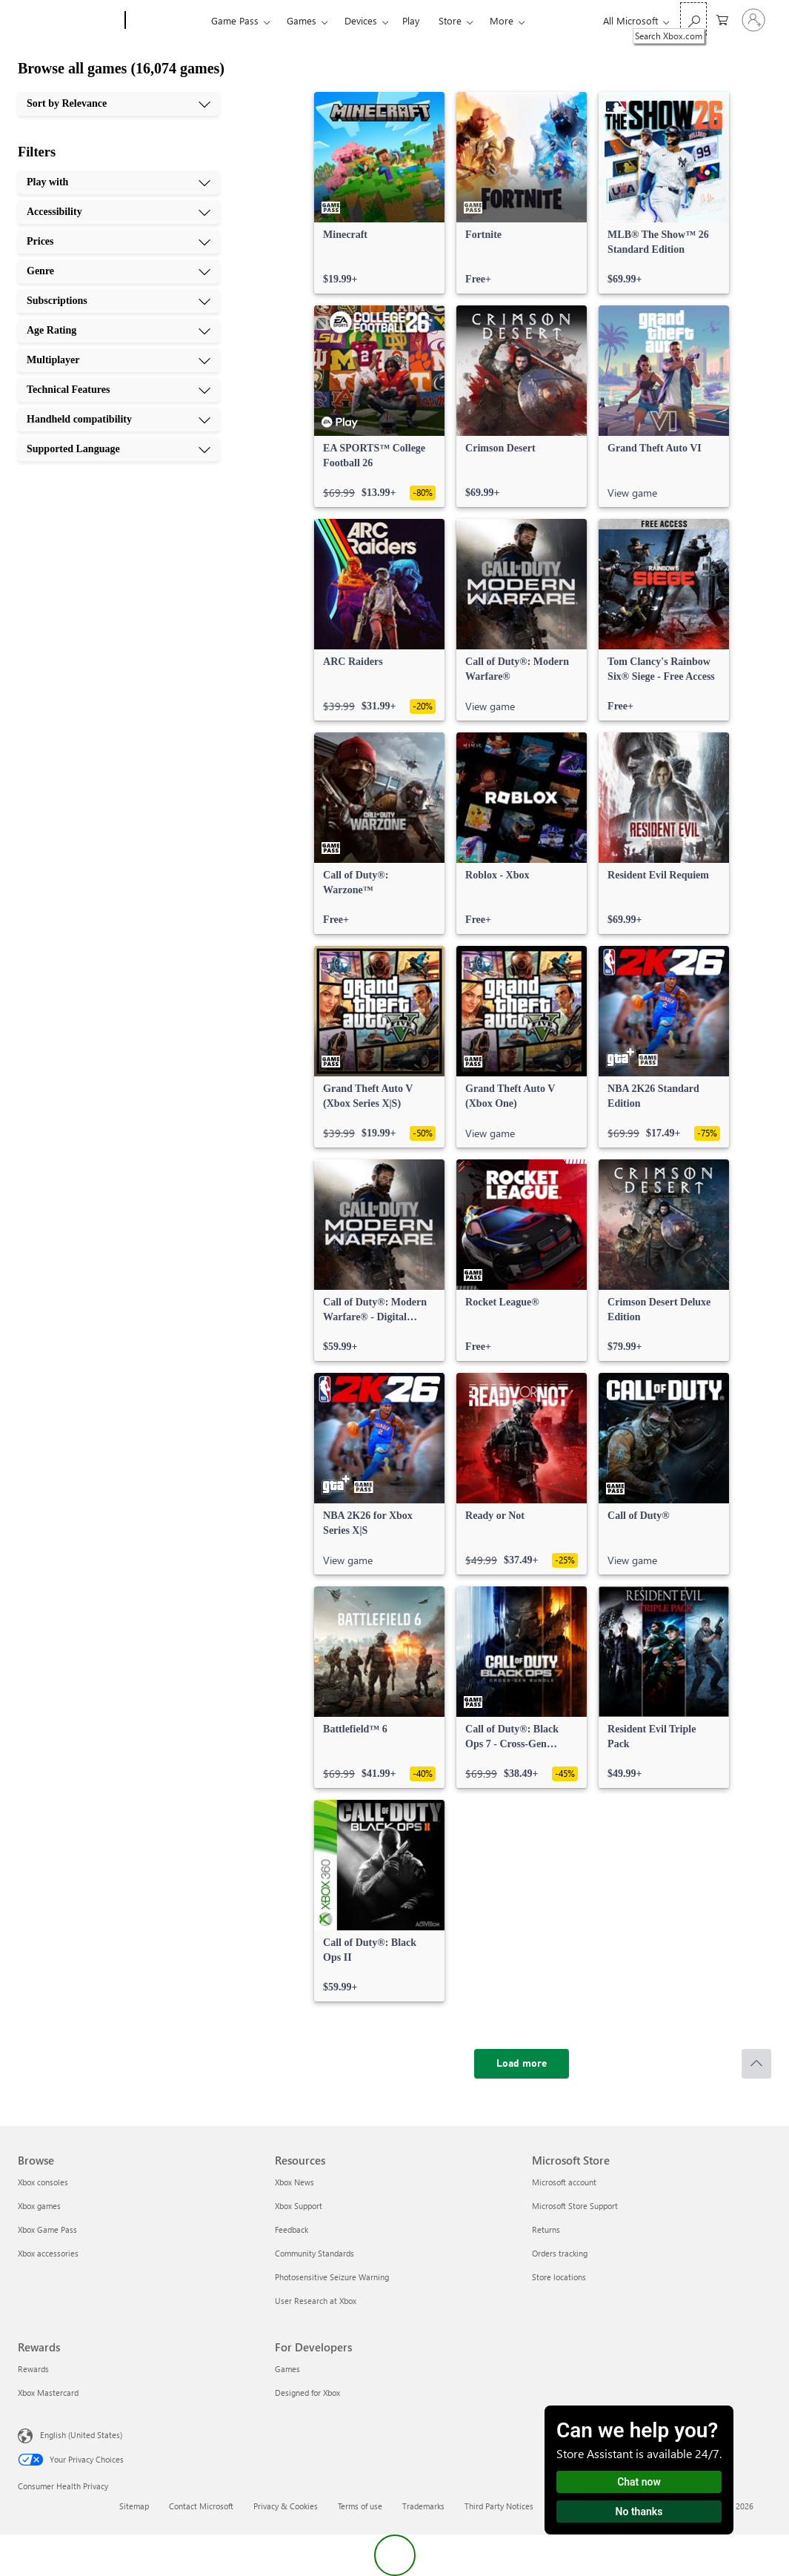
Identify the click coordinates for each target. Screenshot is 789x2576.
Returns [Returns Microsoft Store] (546, 2229)
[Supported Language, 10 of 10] (118, 449)
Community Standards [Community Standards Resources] (314, 2253)
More (501, 20)
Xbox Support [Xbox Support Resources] (298, 2206)
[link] (379, 193)
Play (410, 20)
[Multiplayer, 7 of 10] (118, 360)
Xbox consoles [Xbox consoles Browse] (43, 2182)
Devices (360, 20)
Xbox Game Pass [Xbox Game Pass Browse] (47, 2229)
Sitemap (134, 2506)
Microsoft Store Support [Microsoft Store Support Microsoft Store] (575, 2206)
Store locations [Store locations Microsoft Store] (559, 2277)
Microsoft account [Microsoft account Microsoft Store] (564, 2182)
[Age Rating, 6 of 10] (118, 330)
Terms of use (360, 2506)
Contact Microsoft (201, 2506)
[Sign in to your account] (753, 20)
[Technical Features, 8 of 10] (118, 390)
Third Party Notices (499, 2506)
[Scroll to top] (756, 2064)
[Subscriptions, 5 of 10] (118, 301)
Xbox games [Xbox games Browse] (39, 2206)
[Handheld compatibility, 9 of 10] (118, 419)
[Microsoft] (68, 21)
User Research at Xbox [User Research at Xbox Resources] (315, 2300)
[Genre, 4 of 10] (118, 271)
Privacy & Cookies (285, 2506)
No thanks (639, 2511)
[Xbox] (166, 21)
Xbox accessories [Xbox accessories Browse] (48, 2253)
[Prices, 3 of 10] (118, 242)
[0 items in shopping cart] (722, 18)
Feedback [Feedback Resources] (291, 2229)
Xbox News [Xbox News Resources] (294, 2182)
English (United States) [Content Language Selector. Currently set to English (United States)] (81, 2435)
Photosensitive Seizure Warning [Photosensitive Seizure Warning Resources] (332, 2277)
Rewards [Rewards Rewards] (33, 2369)
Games (301, 20)
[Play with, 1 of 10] (118, 182)
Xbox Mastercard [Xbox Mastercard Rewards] (48, 2392)
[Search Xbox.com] (693, 19)
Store (450, 20)
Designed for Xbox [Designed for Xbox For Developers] (307, 2392)
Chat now (639, 2482)
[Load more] (521, 2064)
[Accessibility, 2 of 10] (118, 212)
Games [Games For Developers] (287, 2369)
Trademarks (423, 2506)
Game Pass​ (235, 20)
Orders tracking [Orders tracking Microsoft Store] (559, 2253)
